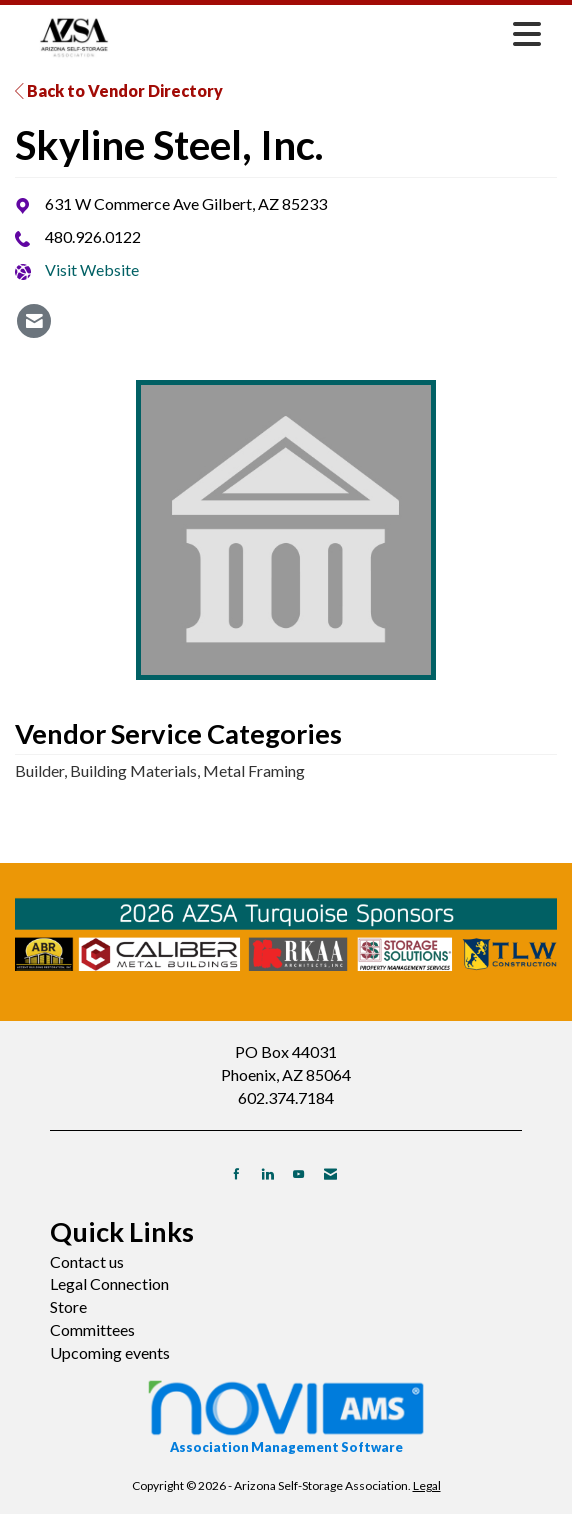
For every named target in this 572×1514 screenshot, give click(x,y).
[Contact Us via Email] (330, 1173)
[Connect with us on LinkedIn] (267, 1173)
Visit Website (92, 269)
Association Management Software (285, 1415)
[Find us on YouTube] (298, 1173)
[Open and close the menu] (342, 34)
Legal (427, 1485)
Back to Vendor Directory (119, 90)
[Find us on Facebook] (236, 1173)
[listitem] (34, 321)
